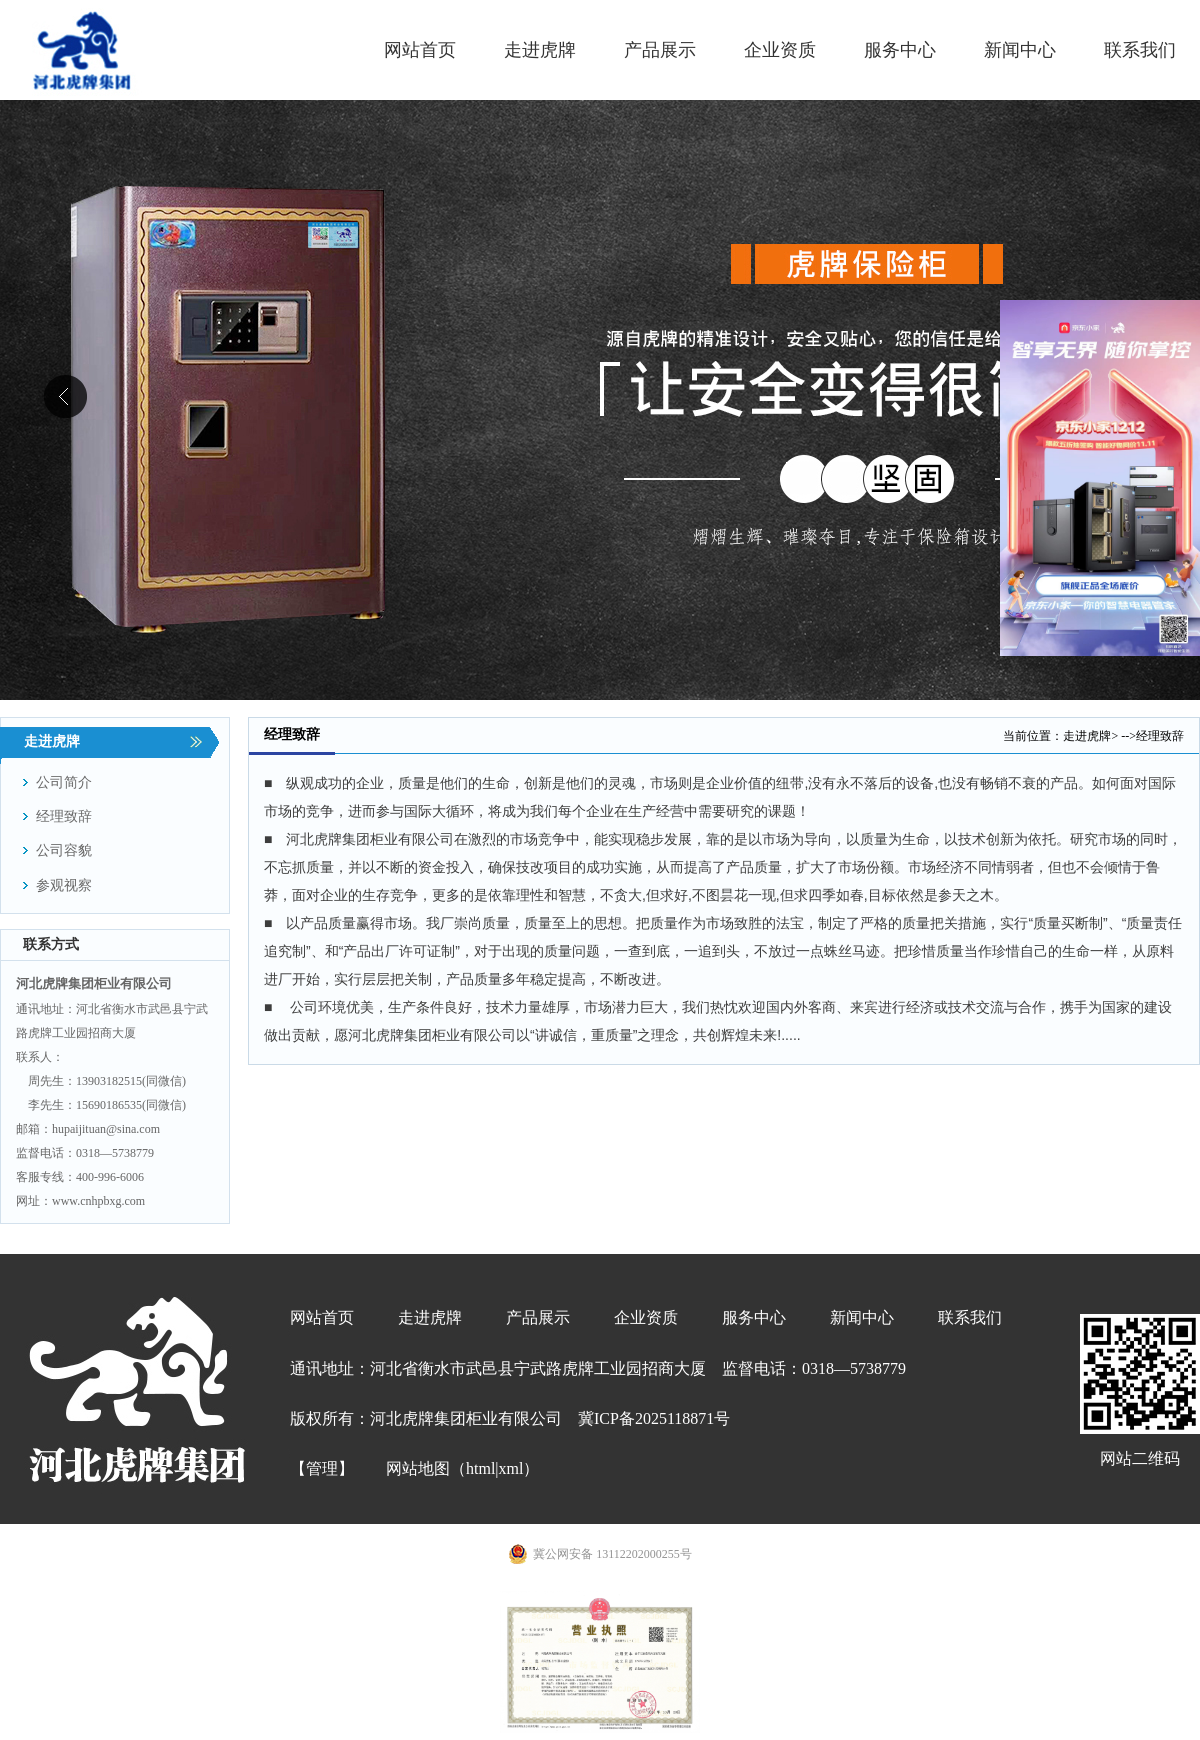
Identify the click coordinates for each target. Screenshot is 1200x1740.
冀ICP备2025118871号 (654, 1418)
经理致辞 (1160, 736)
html (480, 1468)
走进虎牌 (1087, 736)
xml (511, 1468)
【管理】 (322, 1468)
